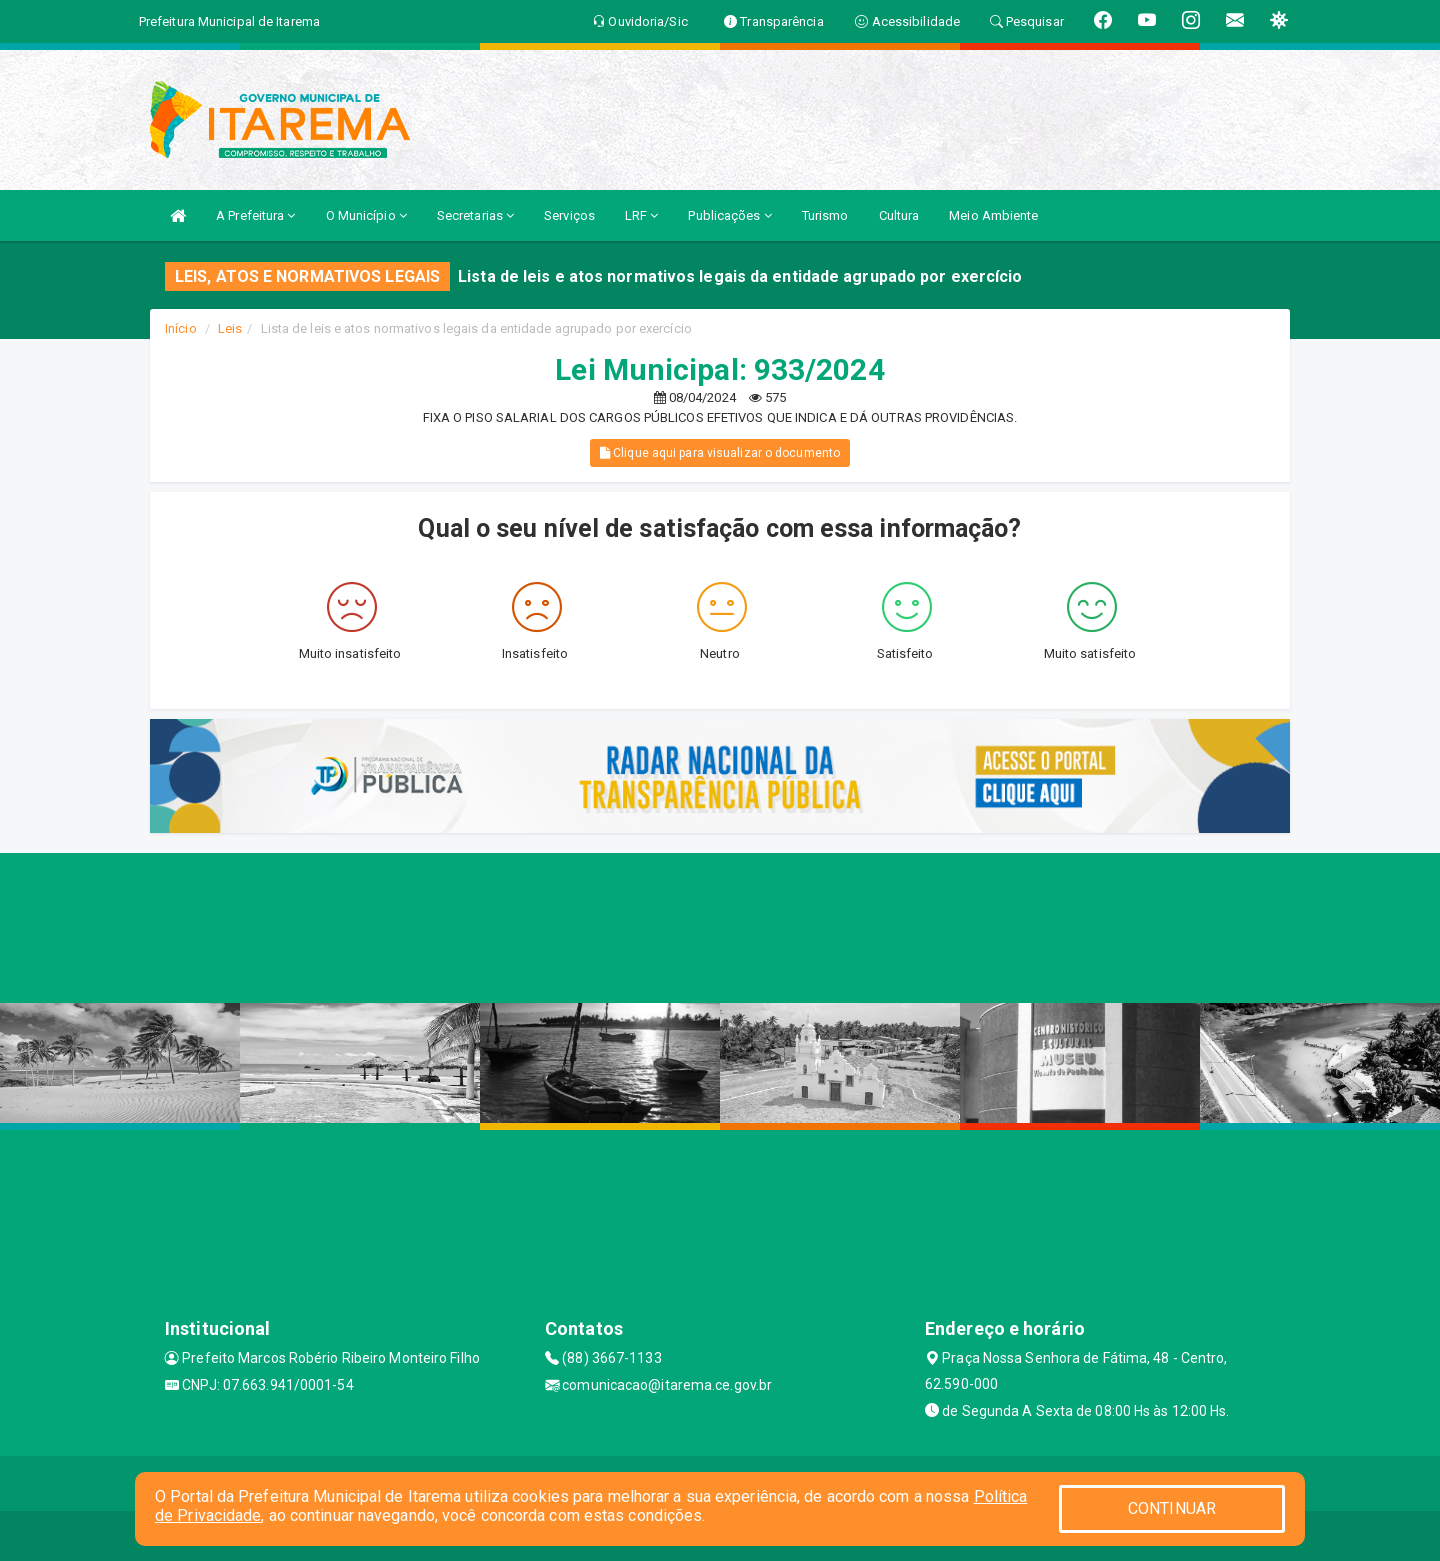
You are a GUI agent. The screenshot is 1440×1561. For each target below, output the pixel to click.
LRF (642, 215)
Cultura (899, 215)
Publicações (729, 215)
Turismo (825, 215)
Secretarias (475, 215)
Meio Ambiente (993, 215)
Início (181, 328)
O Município (366, 215)
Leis (230, 328)
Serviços (569, 215)
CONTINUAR (1172, 1508)
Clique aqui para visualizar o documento (720, 453)
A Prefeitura (255, 215)
